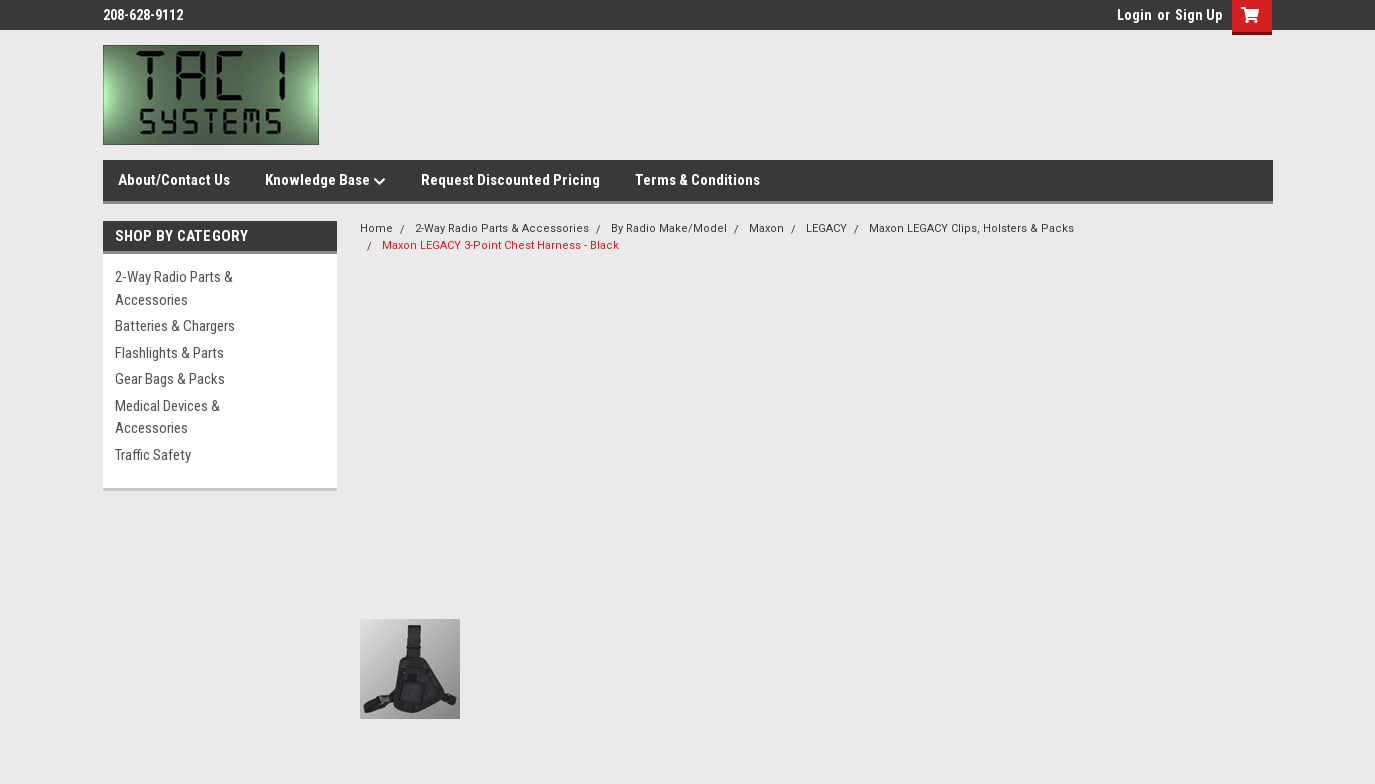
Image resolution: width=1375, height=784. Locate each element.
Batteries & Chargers (175, 326)
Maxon (766, 228)
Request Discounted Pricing (510, 180)
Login (1134, 15)
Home (376, 228)
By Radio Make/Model (669, 228)
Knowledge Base (325, 181)
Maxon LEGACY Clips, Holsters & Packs (971, 228)
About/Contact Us (174, 180)
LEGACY (826, 228)
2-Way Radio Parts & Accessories (174, 288)
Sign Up (1198, 15)
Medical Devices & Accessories (167, 417)
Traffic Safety (153, 455)
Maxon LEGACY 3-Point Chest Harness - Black (500, 245)
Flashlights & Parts (169, 353)
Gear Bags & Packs (170, 379)
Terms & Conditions (697, 180)
